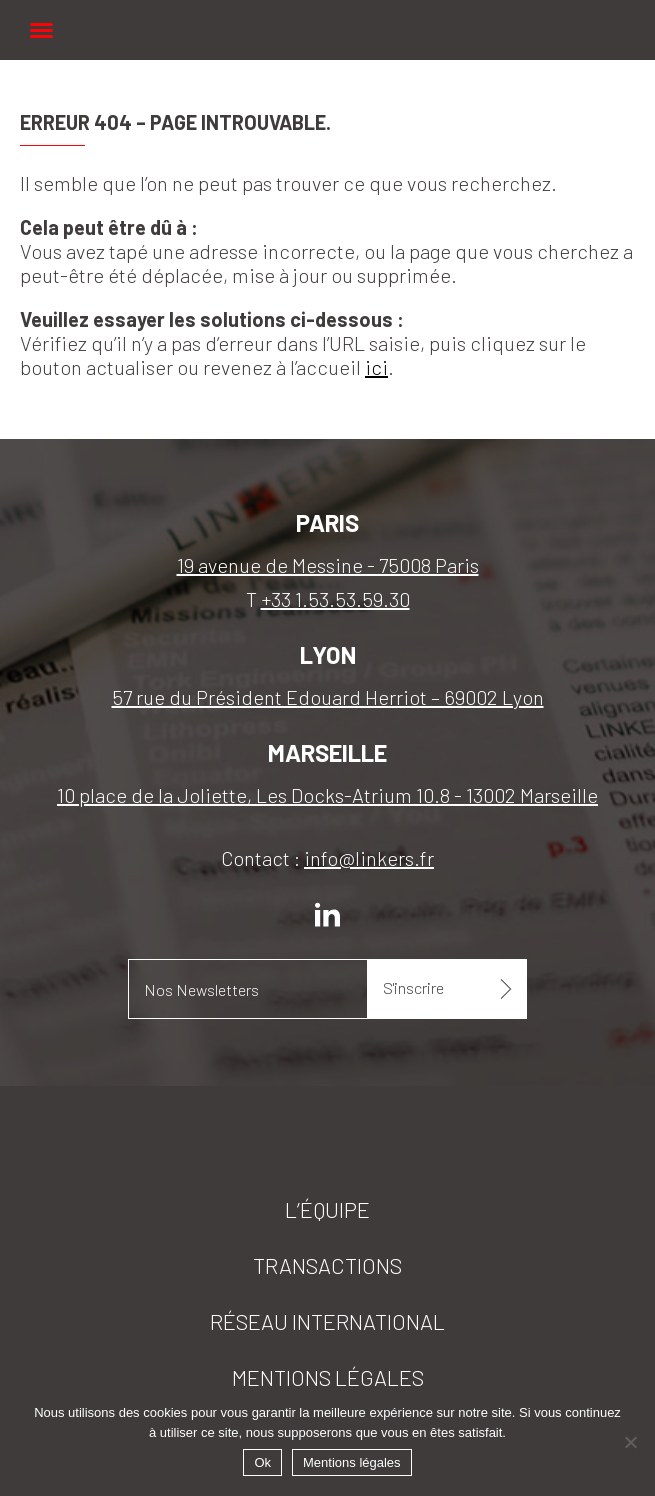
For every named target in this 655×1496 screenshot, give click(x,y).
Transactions (327, 1265)
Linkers (328, 19)
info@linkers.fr (369, 858)
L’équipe (327, 1209)
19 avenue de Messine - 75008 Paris (328, 565)
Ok (262, 1462)
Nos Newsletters (201, 989)
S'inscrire (413, 987)
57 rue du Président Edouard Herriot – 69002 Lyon (328, 697)
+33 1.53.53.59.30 (335, 599)
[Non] (630, 1442)
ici (376, 367)
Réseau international (327, 1321)
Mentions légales (328, 1377)
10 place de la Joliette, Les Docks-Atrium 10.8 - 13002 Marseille (327, 795)
